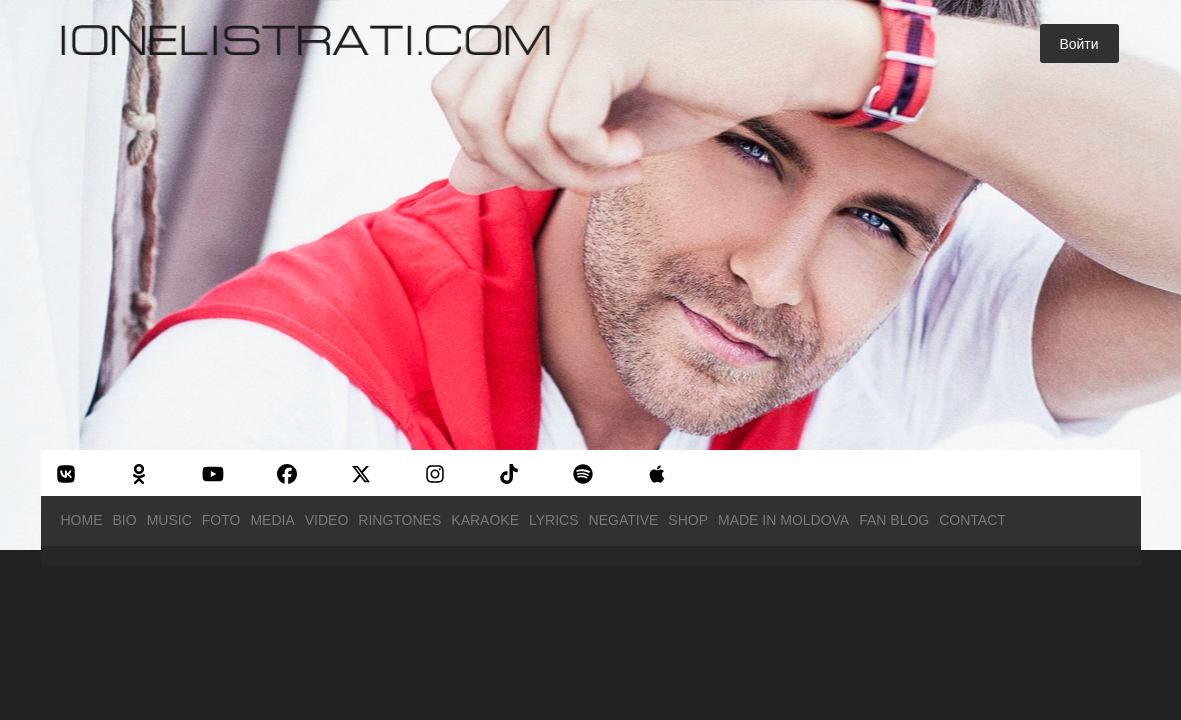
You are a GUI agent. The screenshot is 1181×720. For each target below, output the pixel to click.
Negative (624, 520)
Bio (125, 520)
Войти (1078, 44)
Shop (688, 520)
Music (169, 520)
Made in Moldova (783, 520)
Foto (221, 520)
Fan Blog (894, 520)
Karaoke (485, 520)
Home (82, 520)
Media (272, 520)
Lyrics (554, 520)
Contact (972, 520)
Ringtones (399, 520)
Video (327, 520)
